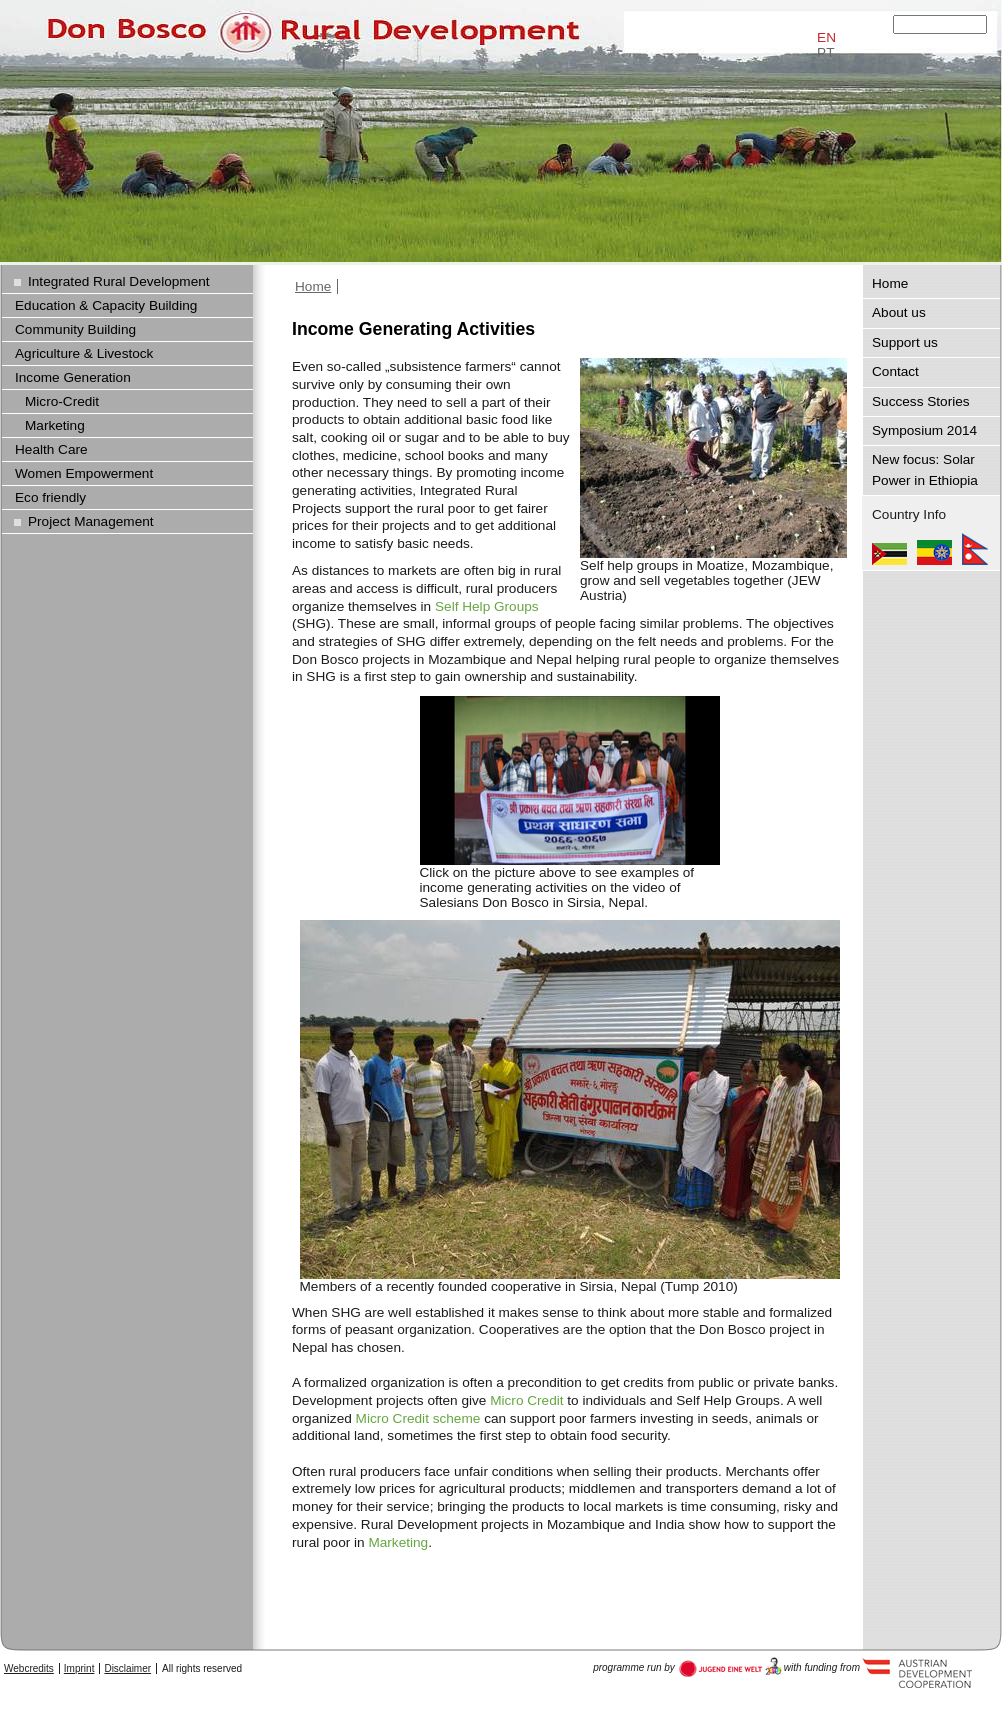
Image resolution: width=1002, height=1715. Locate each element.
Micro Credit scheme (418, 1418)
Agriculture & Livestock (84, 353)
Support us (905, 342)
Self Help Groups (487, 606)
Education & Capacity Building (106, 305)
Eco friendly (50, 497)
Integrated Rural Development (119, 281)
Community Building (75, 329)
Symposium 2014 (924, 430)
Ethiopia (934, 549)
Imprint (79, 1668)
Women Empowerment (84, 473)
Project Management (91, 521)
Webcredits (29, 1668)
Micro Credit (526, 1400)
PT (825, 52)
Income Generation (73, 377)
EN (826, 37)
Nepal (975, 549)
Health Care (51, 449)
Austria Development (730, 1667)
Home (313, 286)
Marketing (398, 1542)
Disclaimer (127, 1668)
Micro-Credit (62, 401)
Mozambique (889, 549)
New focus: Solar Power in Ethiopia (925, 469)
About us (899, 312)
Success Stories (921, 401)
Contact (895, 371)
